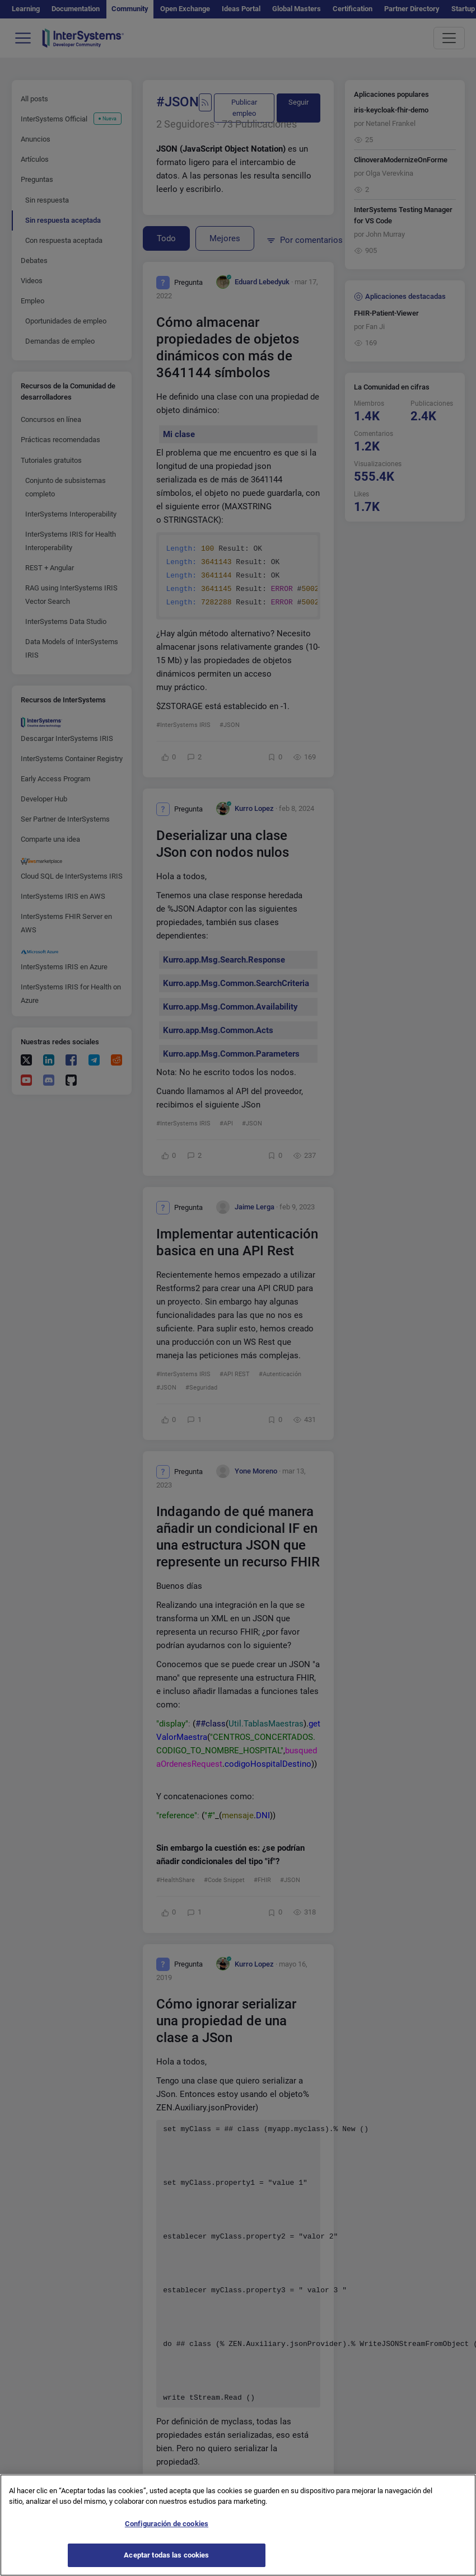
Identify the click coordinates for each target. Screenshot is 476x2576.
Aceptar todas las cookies (166, 2560)
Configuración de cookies (166, 2529)
